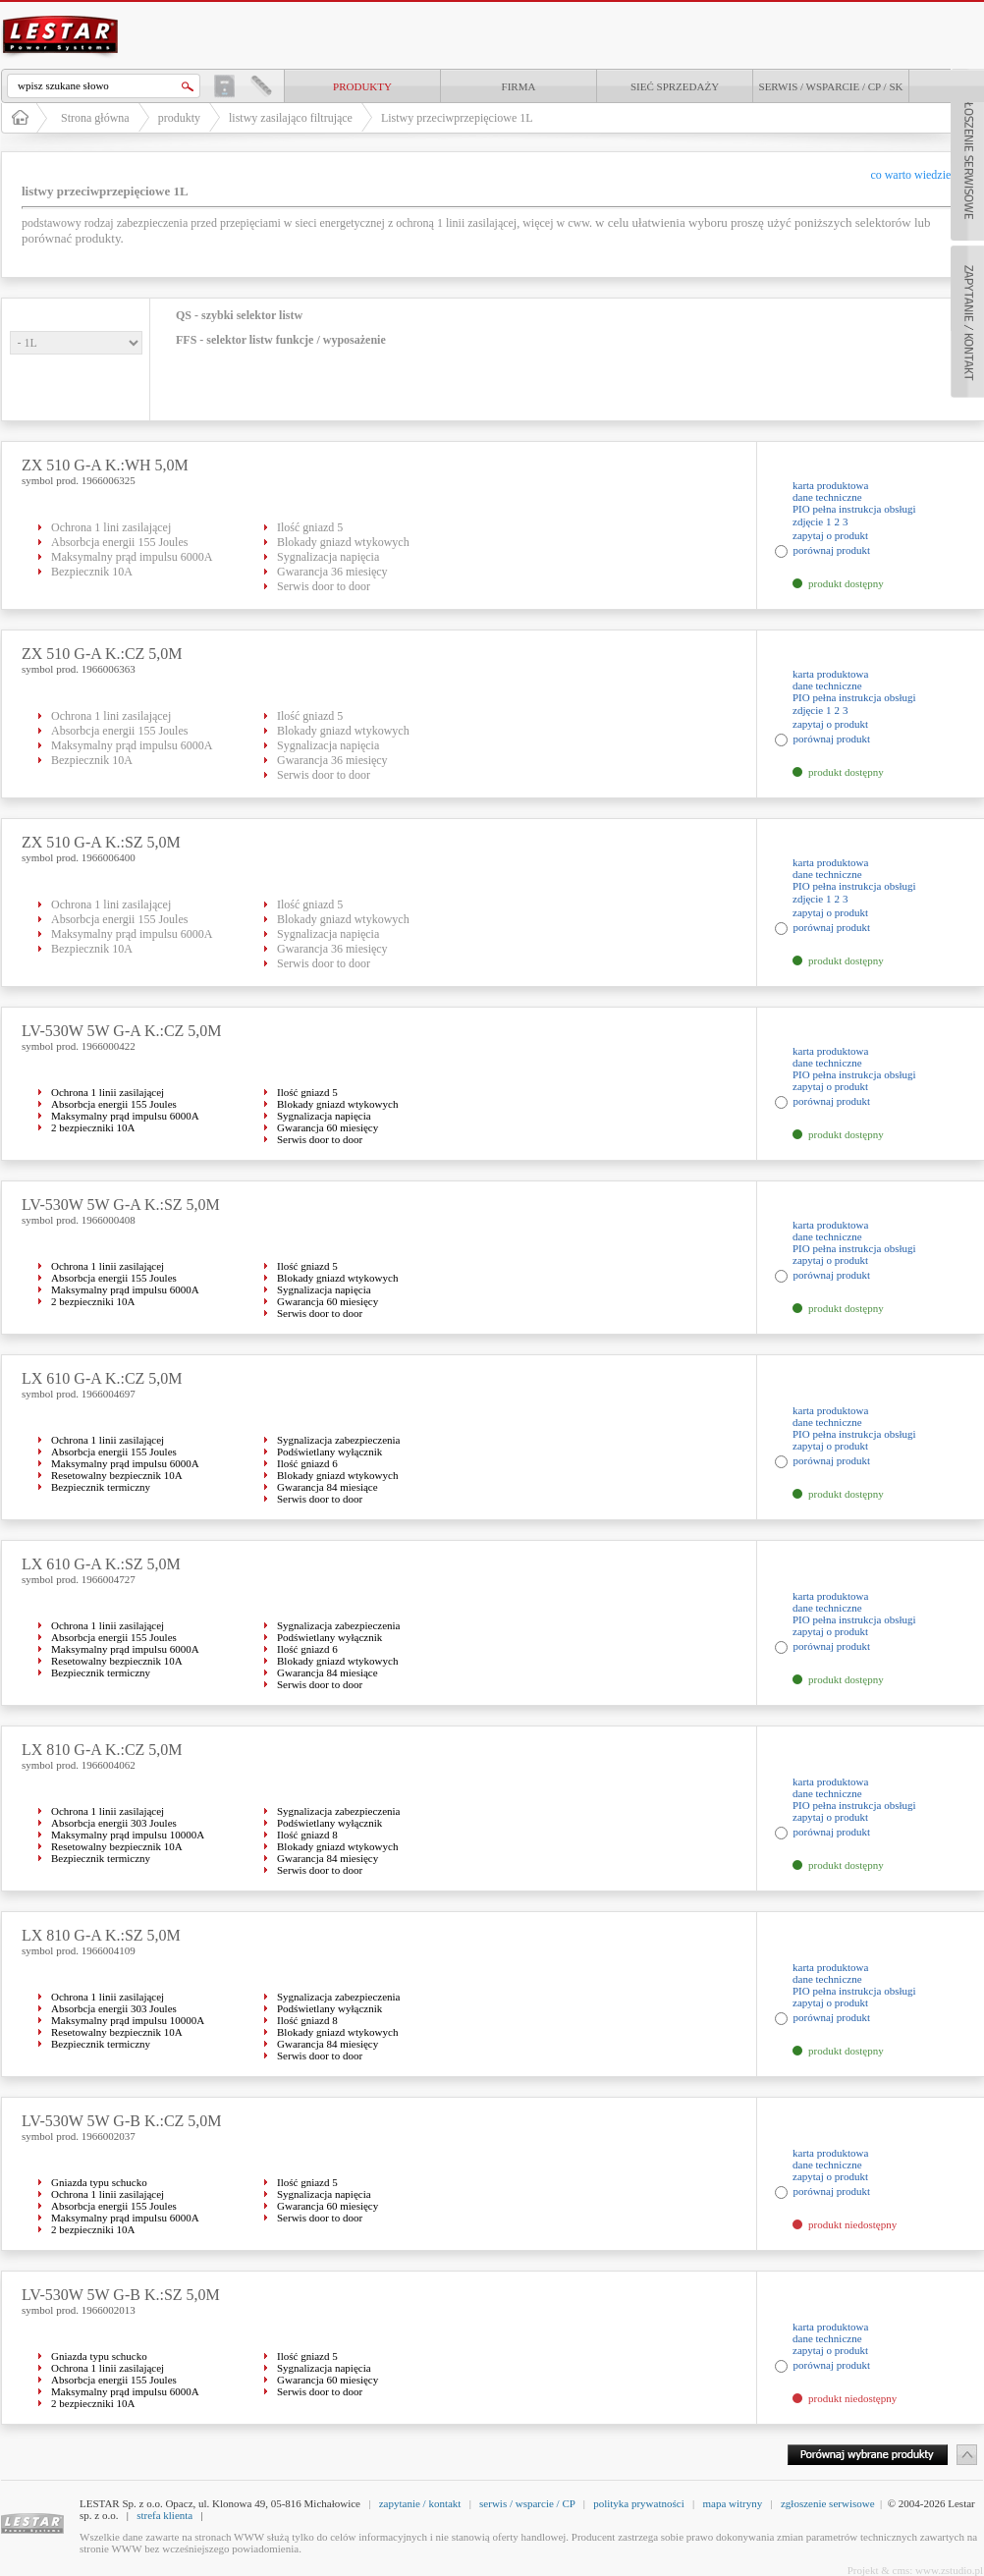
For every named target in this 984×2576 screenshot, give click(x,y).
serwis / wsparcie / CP (526, 2503)
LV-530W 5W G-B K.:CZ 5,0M (122, 2120)
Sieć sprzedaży (674, 86)
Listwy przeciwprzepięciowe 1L (457, 118)
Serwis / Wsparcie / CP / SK (831, 86)
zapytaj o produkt (830, 535)
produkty (362, 86)
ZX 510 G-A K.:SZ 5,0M (101, 842)
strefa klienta (164, 2515)
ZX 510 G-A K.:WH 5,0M (105, 465)
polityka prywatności (638, 2503)
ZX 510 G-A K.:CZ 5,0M (102, 653)
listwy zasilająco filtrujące (291, 118)
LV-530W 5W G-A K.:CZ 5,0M (122, 1030)
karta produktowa (830, 485)
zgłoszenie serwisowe (828, 2503)
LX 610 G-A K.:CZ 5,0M (102, 1378)
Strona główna (95, 118)
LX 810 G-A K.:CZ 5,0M (102, 1749)
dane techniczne (827, 497)
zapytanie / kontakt (420, 2503)
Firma (519, 86)
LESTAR (60, 14)
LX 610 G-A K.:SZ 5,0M (101, 1564)
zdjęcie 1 (812, 521)
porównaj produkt (832, 550)
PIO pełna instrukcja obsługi (854, 509)
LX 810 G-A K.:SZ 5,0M (101, 1935)
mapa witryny (732, 2503)
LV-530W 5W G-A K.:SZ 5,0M (121, 1204)
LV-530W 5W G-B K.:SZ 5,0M (121, 2294)
